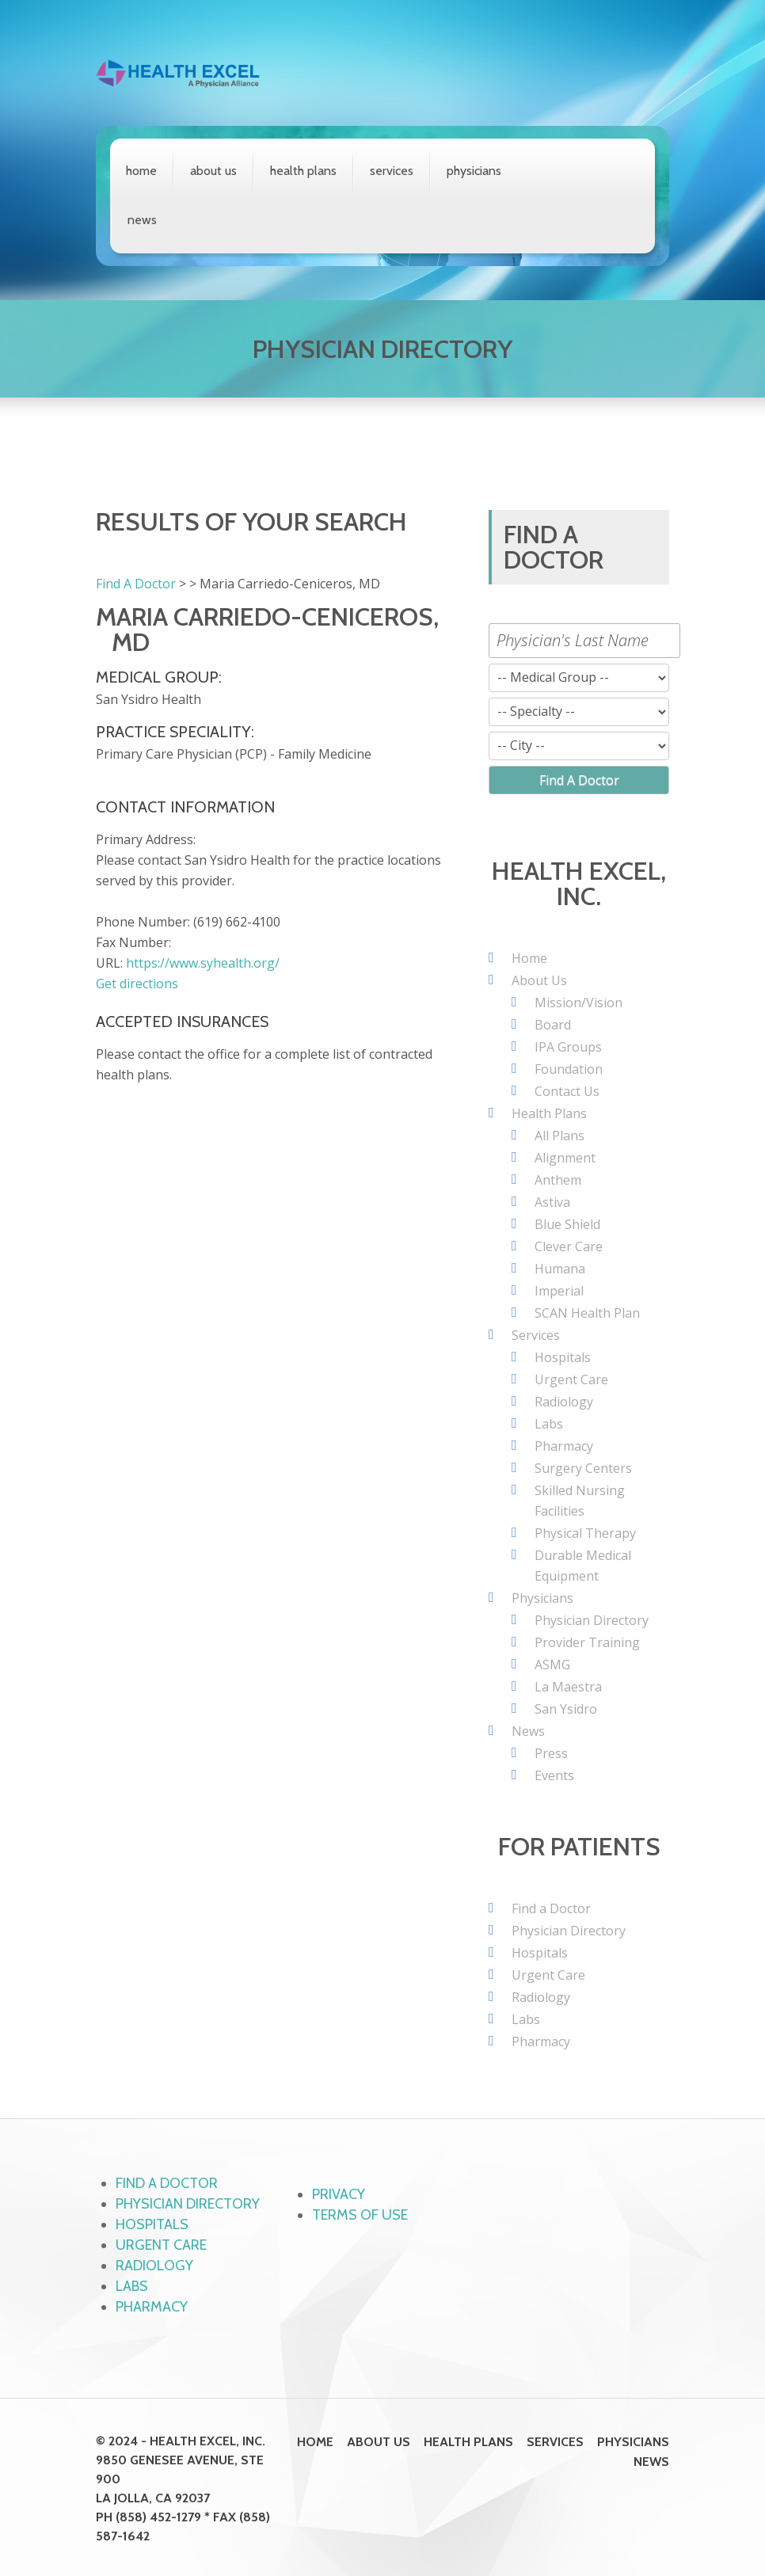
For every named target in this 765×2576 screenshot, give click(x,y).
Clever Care (569, 1246)
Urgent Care (571, 1379)
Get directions (137, 983)
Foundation (569, 1069)
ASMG (552, 1664)
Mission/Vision (578, 1002)
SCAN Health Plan (587, 1313)
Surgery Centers (583, 1468)
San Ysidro (566, 1709)
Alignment (565, 1157)
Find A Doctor (136, 583)
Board (553, 1024)
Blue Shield (567, 1224)
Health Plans (303, 170)
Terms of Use (360, 2215)
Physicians (474, 170)
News (142, 219)
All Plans (559, 1135)
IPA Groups (568, 1047)
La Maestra (568, 1686)
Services (391, 170)
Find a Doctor (551, 1908)
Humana (560, 1268)
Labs (549, 1424)
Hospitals (563, 1357)
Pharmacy (564, 1446)
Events (554, 1775)
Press (551, 1753)
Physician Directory (592, 1620)
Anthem (558, 1180)
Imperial (559, 1290)
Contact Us (567, 1091)
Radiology (564, 1401)
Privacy (338, 2194)
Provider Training (587, 1642)
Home (141, 170)
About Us (213, 170)
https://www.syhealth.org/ (203, 963)
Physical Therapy (585, 1533)
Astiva (552, 1202)
